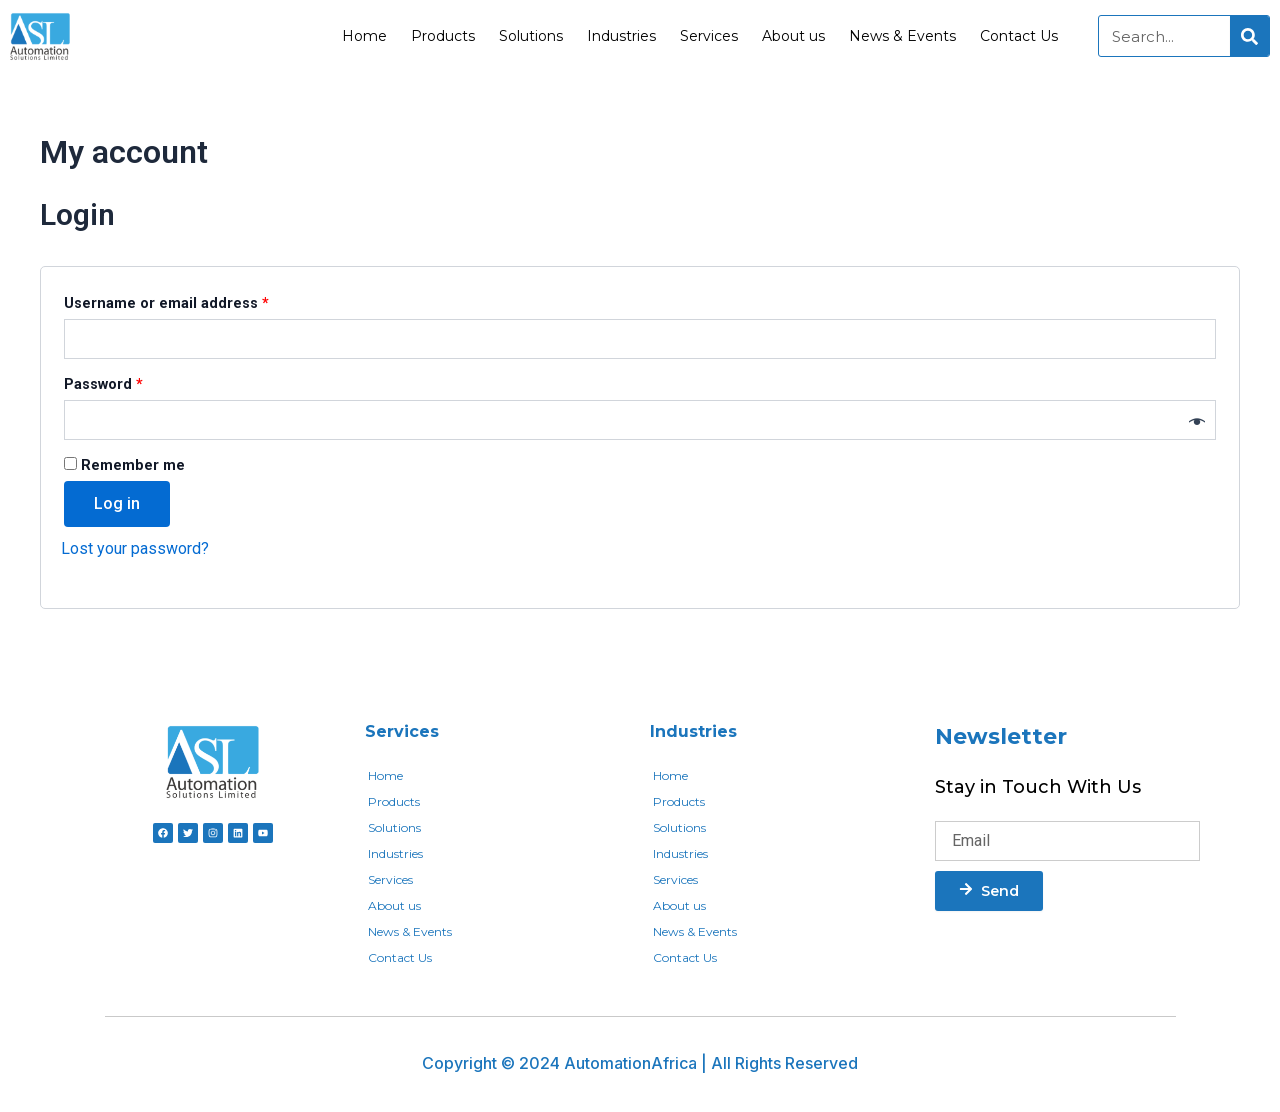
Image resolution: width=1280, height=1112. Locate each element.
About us (793, 36)
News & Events (902, 36)
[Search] (1249, 36)
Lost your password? (135, 548)
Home (364, 36)
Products (443, 36)
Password (135, 382)
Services (709, 36)
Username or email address (198, 301)
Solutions (531, 36)
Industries (621, 36)
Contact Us (1019, 36)
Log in (117, 503)
